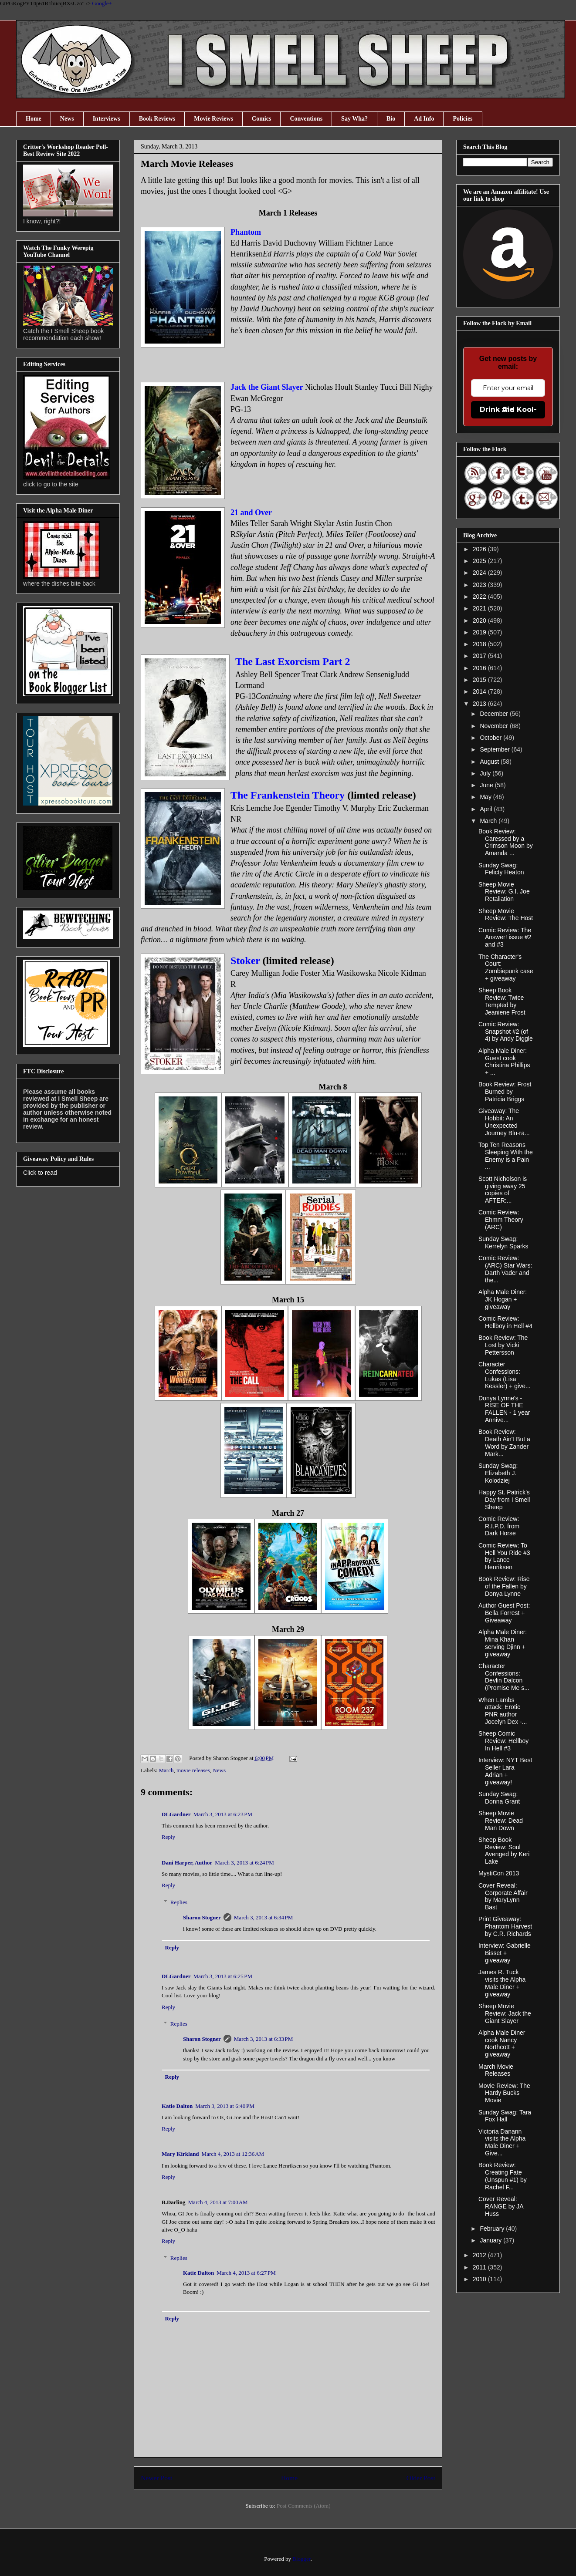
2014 (480, 691)
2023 (480, 584)
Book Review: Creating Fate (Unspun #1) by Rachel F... (502, 2175)
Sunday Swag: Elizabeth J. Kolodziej (498, 1473)
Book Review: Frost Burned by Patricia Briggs (504, 1092)
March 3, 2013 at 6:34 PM (263, 1917)
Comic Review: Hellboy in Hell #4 (505, 1322)
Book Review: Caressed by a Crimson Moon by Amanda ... (505, 842)
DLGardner (176, 1814)
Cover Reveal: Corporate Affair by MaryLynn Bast (503, 1896)
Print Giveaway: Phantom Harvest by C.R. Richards (505, 1926)
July (486, 773)
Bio (390, 118)
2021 (480, 608)
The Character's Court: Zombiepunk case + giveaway (505, 967)
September (495, 749)
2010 (480, 2279)
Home (33, 118)
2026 (480, 549)
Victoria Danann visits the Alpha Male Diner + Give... (501, 2142)
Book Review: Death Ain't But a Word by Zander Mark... (504, 1442)
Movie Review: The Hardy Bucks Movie (504, 2093)
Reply (168, 1837)
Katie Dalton (177, 2106)
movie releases (193, 1770)
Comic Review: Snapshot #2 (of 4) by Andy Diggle (505, 1031)
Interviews (106, 118)
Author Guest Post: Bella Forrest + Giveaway (504, 1613)
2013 (480, 703)
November (494, 725)
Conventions (306, 118)
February (493, 2228)
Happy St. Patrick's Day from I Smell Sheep (504, 1500)
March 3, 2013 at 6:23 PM (222, 1814)
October (491, 737)
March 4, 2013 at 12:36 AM (233, 2154)
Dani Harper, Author (187, 1862)
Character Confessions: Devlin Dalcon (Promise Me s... (503, 1676)
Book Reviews (157, 118)
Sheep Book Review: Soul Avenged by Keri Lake (503, 1850)
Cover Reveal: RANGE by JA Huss (500, 2206)
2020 (480, 620)
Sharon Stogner (202, 1917)
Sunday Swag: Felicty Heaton (501, 869)
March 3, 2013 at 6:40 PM (224, 2106)
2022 (480, 596)
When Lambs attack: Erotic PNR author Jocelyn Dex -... (502, 1710)
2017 (480, 655)
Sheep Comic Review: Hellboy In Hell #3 (503, 1741)
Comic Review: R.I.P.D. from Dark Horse (498, 1526)
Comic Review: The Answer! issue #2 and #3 (505, 937)
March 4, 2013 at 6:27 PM (246, 2272)
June (487, 785)
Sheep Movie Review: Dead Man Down (500, 1820)
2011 (480, 2267)
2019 (480, 632)
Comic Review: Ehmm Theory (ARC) (500, 1220)
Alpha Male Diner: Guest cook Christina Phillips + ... (504, 1061)
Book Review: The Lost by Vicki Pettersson (503, 1345)
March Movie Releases (495, 2070)
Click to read (40, 1172)
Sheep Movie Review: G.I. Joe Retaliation (504, 892)
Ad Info (424, 118)
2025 (480, 560)
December (494, 713)
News (67, 118)
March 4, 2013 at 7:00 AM (218, 2202)
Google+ (102, 3)
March (166, 1770)
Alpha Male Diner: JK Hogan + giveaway (502, 1299)
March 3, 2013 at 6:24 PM (244, 1862)
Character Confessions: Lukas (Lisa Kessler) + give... (504, 1375)
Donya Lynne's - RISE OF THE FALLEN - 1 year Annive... (504, 1409)
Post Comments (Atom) (304, 2505)
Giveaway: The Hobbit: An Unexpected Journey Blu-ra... (504, 1121)
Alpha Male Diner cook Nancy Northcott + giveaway (501, 2043)
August (490, 761)
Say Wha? (354, 118)
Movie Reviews (213, 118)
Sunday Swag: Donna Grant (499, 1797)
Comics (261, 118)
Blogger (301, 2559)
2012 (480, 2255)
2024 (480, 572)
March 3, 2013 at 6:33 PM (263, 2039)
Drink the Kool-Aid (508, 409)
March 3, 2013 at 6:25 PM (222, 1976)
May (486, 796)
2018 (480, 644)
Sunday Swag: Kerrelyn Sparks (503, 1242)
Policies (462, 118)
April (487, 809)
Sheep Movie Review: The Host (505, 914)
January (491, 2240)
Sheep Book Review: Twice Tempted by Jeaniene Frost (501, 1001)
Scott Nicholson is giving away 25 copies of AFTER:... (502, 1189)
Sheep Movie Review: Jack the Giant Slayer (504, 2013)
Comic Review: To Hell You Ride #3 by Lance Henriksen (504, 1556)
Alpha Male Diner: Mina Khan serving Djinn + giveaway (502, 1643)
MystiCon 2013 (498, 1873)
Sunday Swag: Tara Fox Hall (504, 2116)
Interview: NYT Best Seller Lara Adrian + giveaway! (505, 1771)
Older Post (421, 2478)
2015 (480, 679)
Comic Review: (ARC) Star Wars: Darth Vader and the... (505, 1268)
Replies (178, 1901)
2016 (480, 667)
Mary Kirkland (180, 2154)
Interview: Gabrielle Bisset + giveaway (504, 1953)
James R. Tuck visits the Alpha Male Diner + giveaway (501, 1983)
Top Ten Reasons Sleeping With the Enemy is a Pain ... (505, 1155)
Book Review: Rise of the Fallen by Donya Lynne (504, 1586)
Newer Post (156, 2478)
